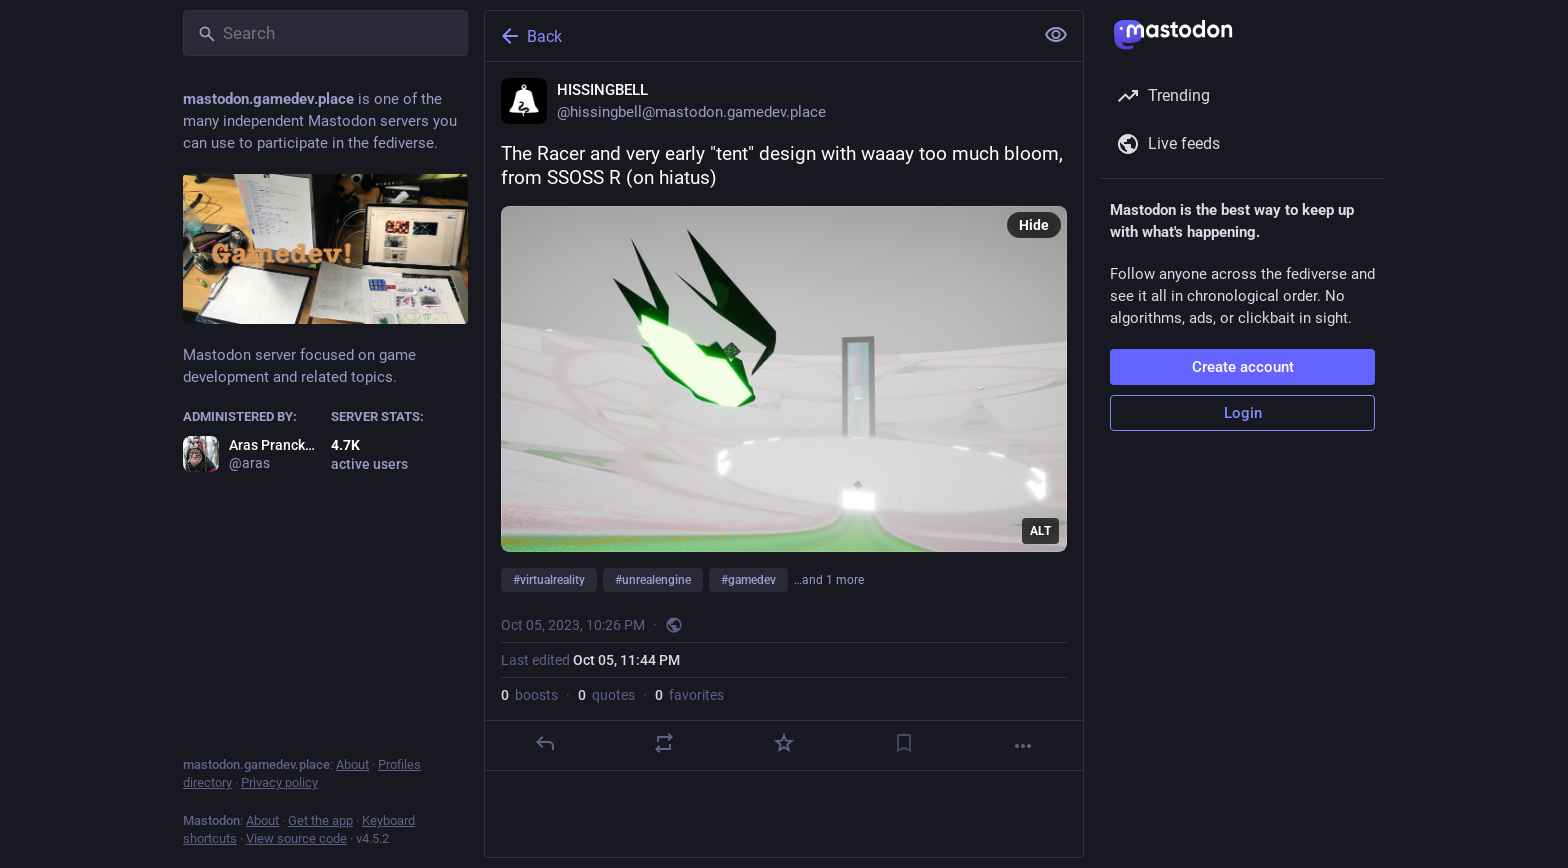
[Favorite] (784, 743)
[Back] (757, 36)
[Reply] (545, 743)
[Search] (325, 33)
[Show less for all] (1056, 35)
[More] (1023, 746)
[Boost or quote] (664, 743)
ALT (1040, 531)
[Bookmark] (904, 743)
